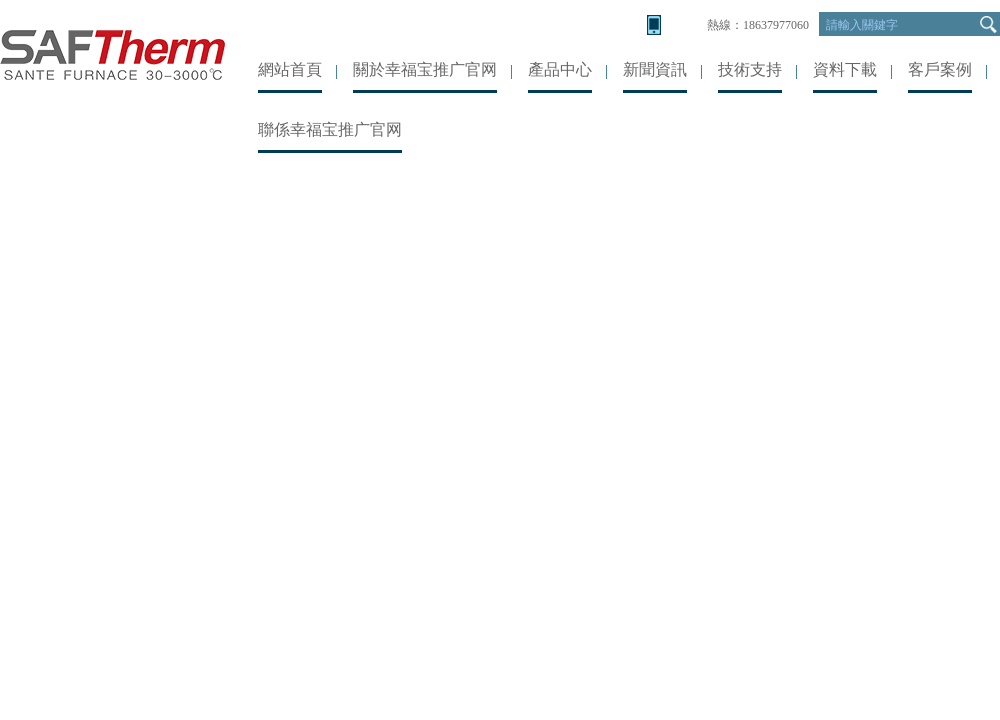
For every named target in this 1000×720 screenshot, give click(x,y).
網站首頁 (290, 69)
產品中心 (560, 69)
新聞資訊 (655, 69)
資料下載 (845, 69)
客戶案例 (940, 69)
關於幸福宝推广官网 (425, 69)
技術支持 (750, 69)
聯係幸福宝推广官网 (330, 129)
